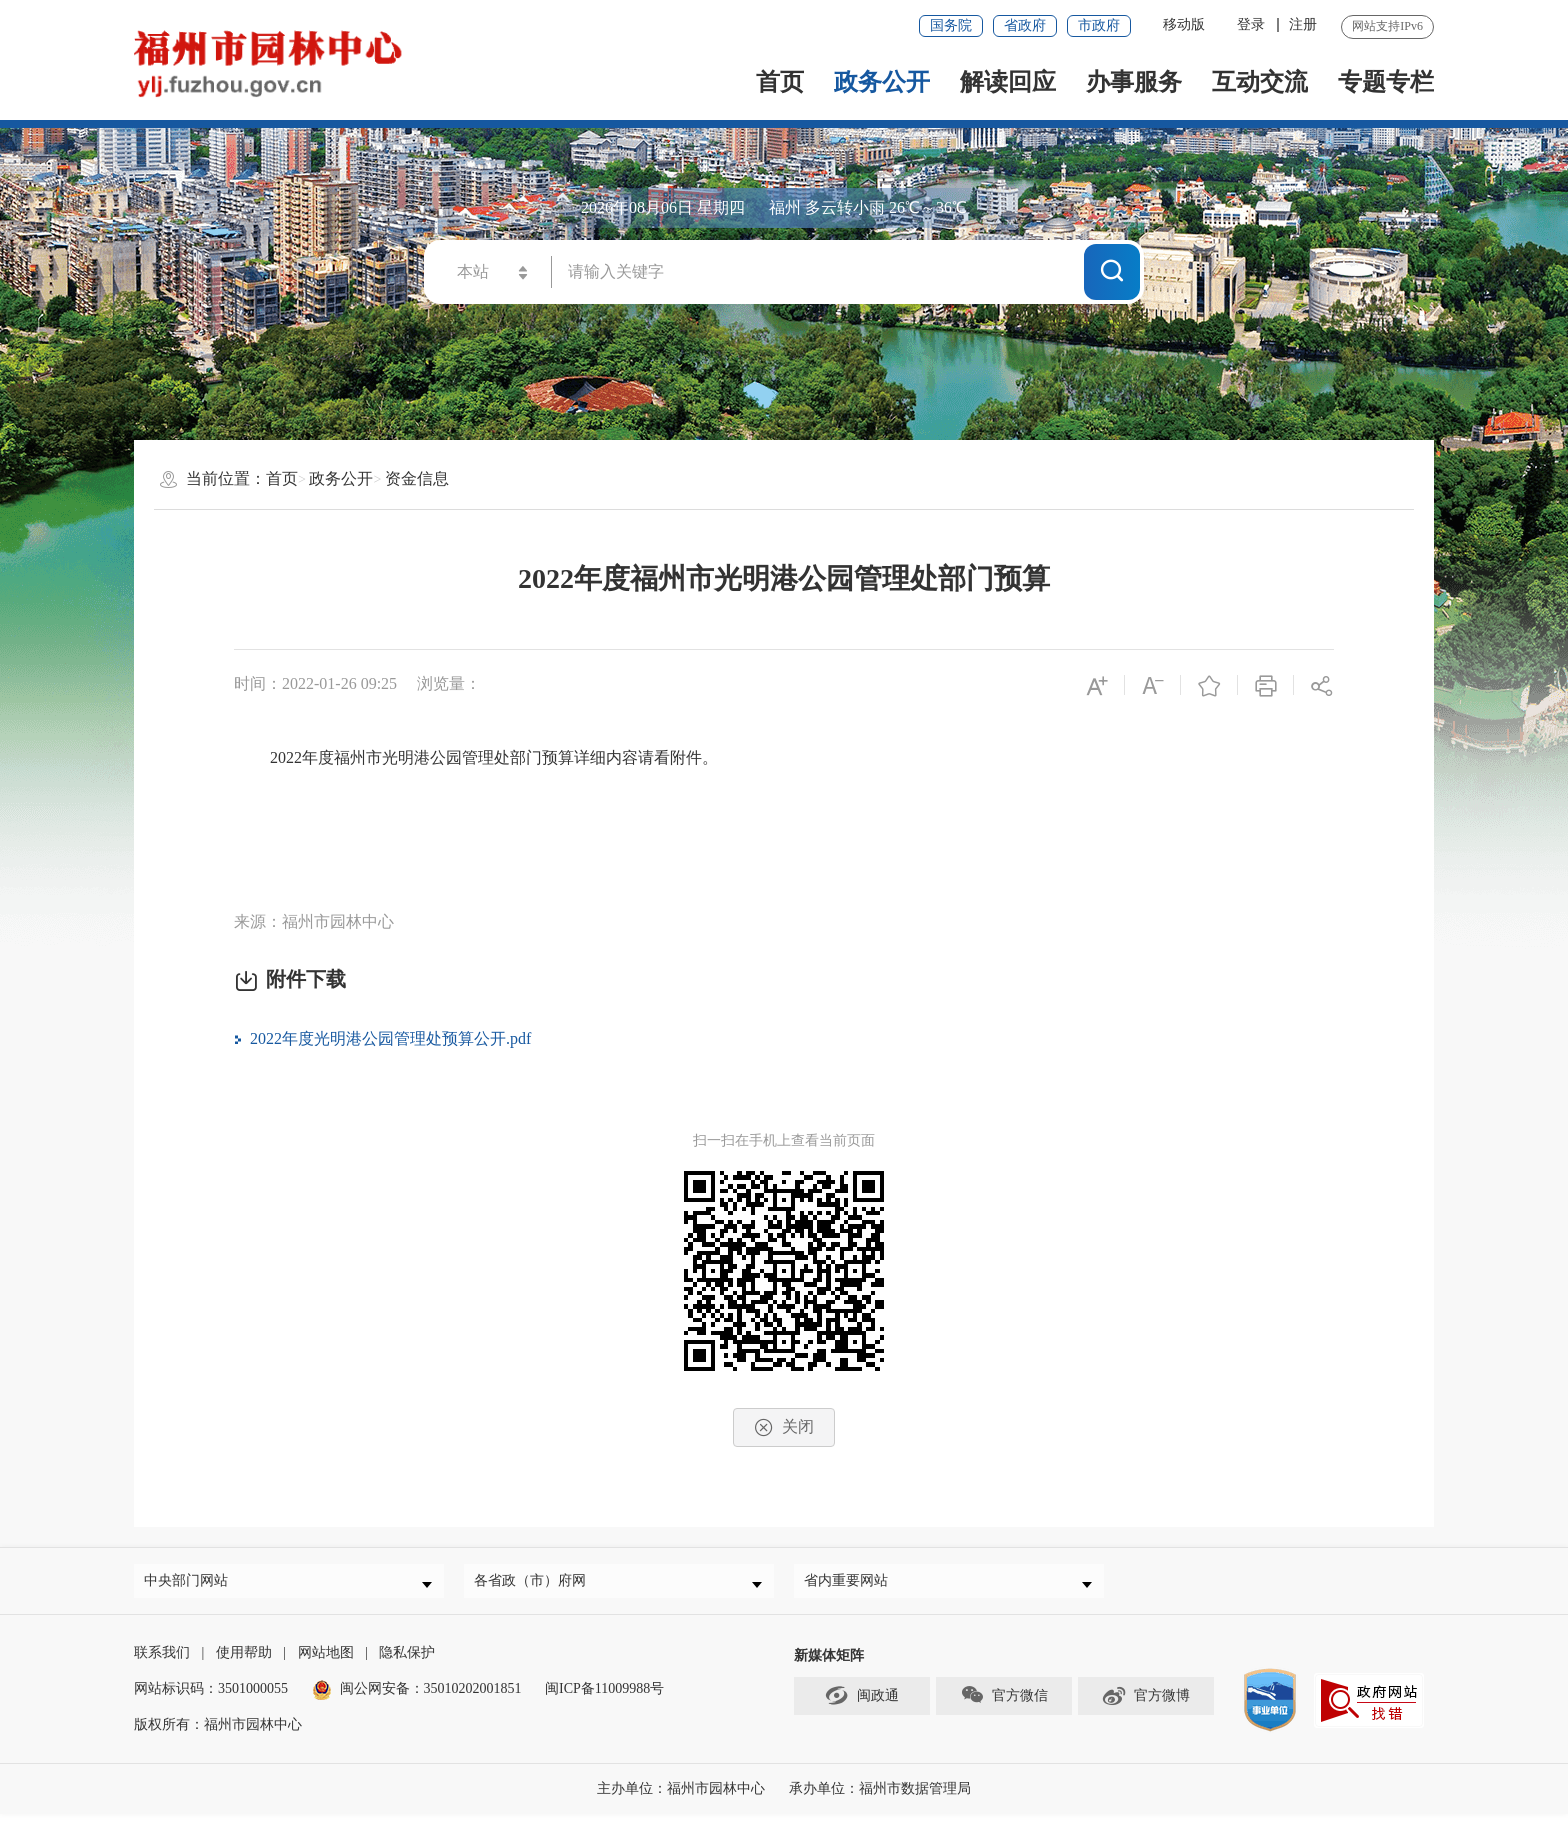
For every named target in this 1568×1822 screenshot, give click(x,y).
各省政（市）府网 (537, 1584)
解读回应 (1008, 82)
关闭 (784, 1427)
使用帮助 (244, 1660)
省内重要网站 (853, 1584)
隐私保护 (407, 1660)
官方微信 (1004, 1703)
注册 (1303, 24)
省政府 (1025, 25)
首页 (780, 82)
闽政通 (862, 1703)
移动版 (1184, 24)
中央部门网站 (193, 1584)
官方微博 (1145, 1703)
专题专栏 (1386, 82)
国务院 (951, 25)
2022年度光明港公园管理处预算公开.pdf (390, 1038)
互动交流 (1260, 82)
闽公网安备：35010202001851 (431, 1696)
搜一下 (1112, 270)
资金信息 (417, 478)
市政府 (1099, 25)
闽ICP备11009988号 (604, 1696)
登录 (1251, 24)
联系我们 (162, 1660)
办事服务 (1134, 82)
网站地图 (326, 1660)
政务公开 (882, 82)
